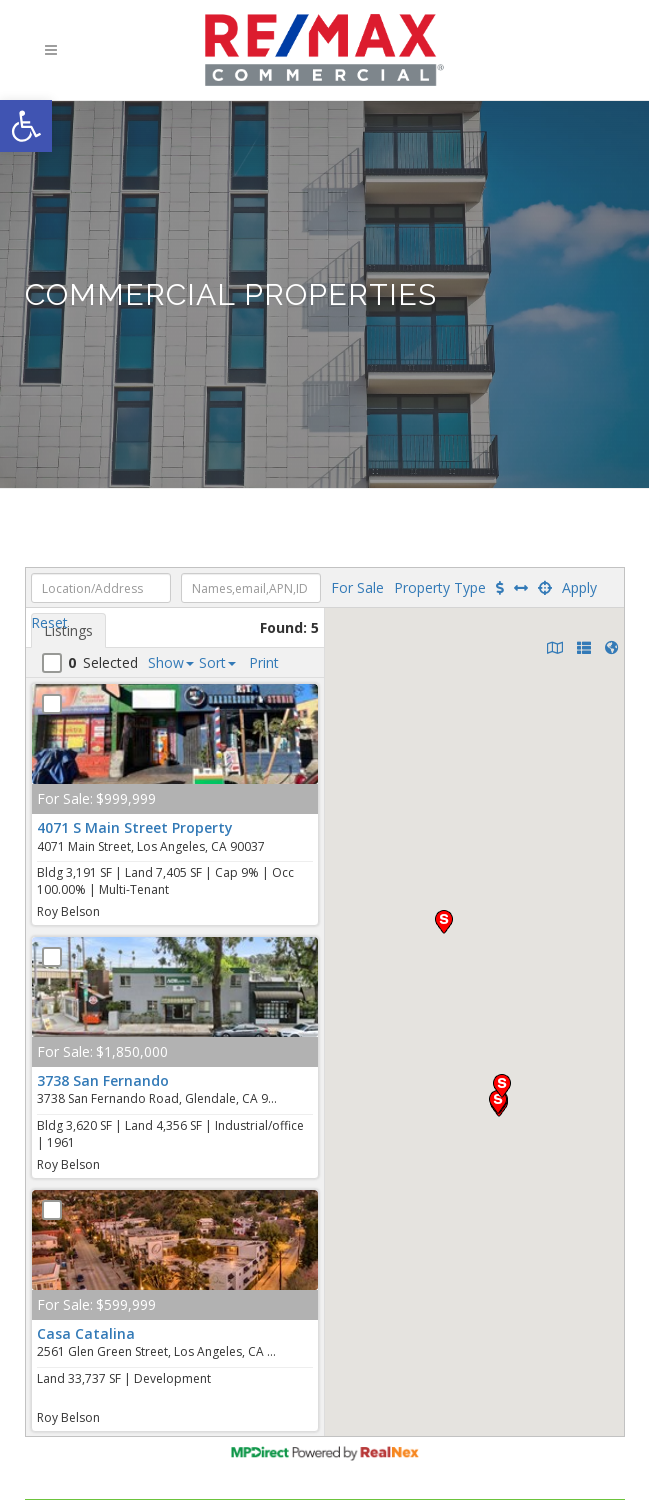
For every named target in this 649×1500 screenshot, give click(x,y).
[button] (26, 126)
